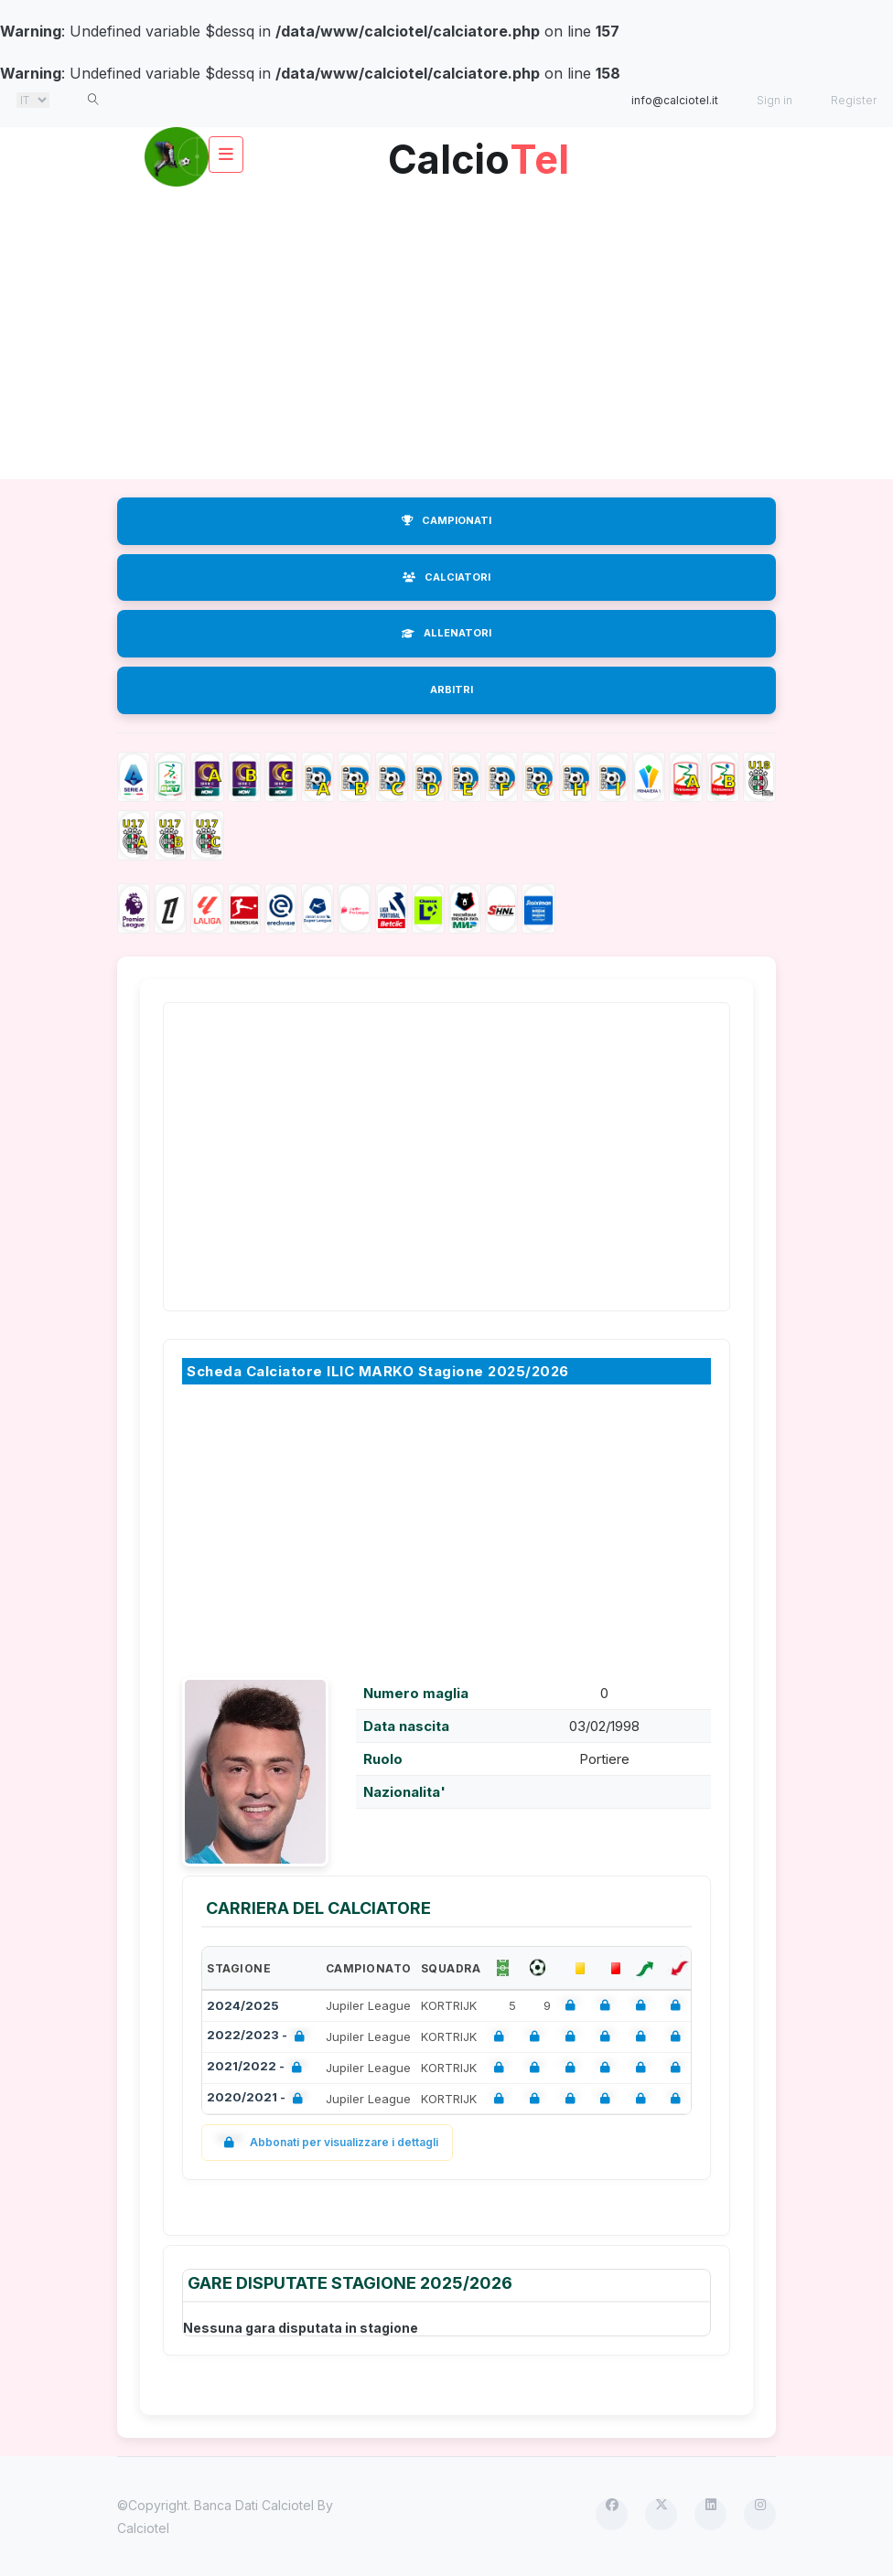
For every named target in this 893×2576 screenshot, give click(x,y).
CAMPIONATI (446, 520)
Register (854, 100)
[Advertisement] (446, 333)
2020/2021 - (258, 2099)
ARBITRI (451, 689)
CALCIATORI (446, 577)
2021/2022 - (258, 2068)
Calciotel (143, 2528)
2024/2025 (243, 2005)
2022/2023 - (259, 2037)
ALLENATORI (446, 632)
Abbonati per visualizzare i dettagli (327, 2142)
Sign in (774, 100)
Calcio (478, 152)
